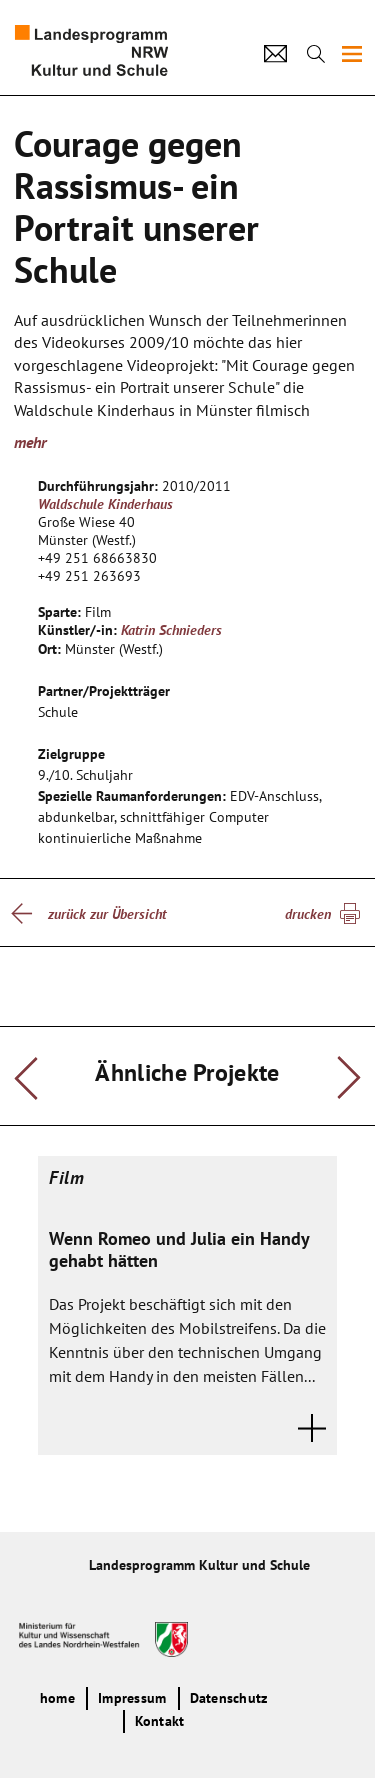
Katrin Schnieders (171, 630)
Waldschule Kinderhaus (105, 504)
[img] (352, 54)
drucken (308, 914)
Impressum (132, 1698)
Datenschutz (229, 1698)
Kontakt (160, 1721)
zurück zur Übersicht (107, 914)
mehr (30, 442)
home (57, 1698)
